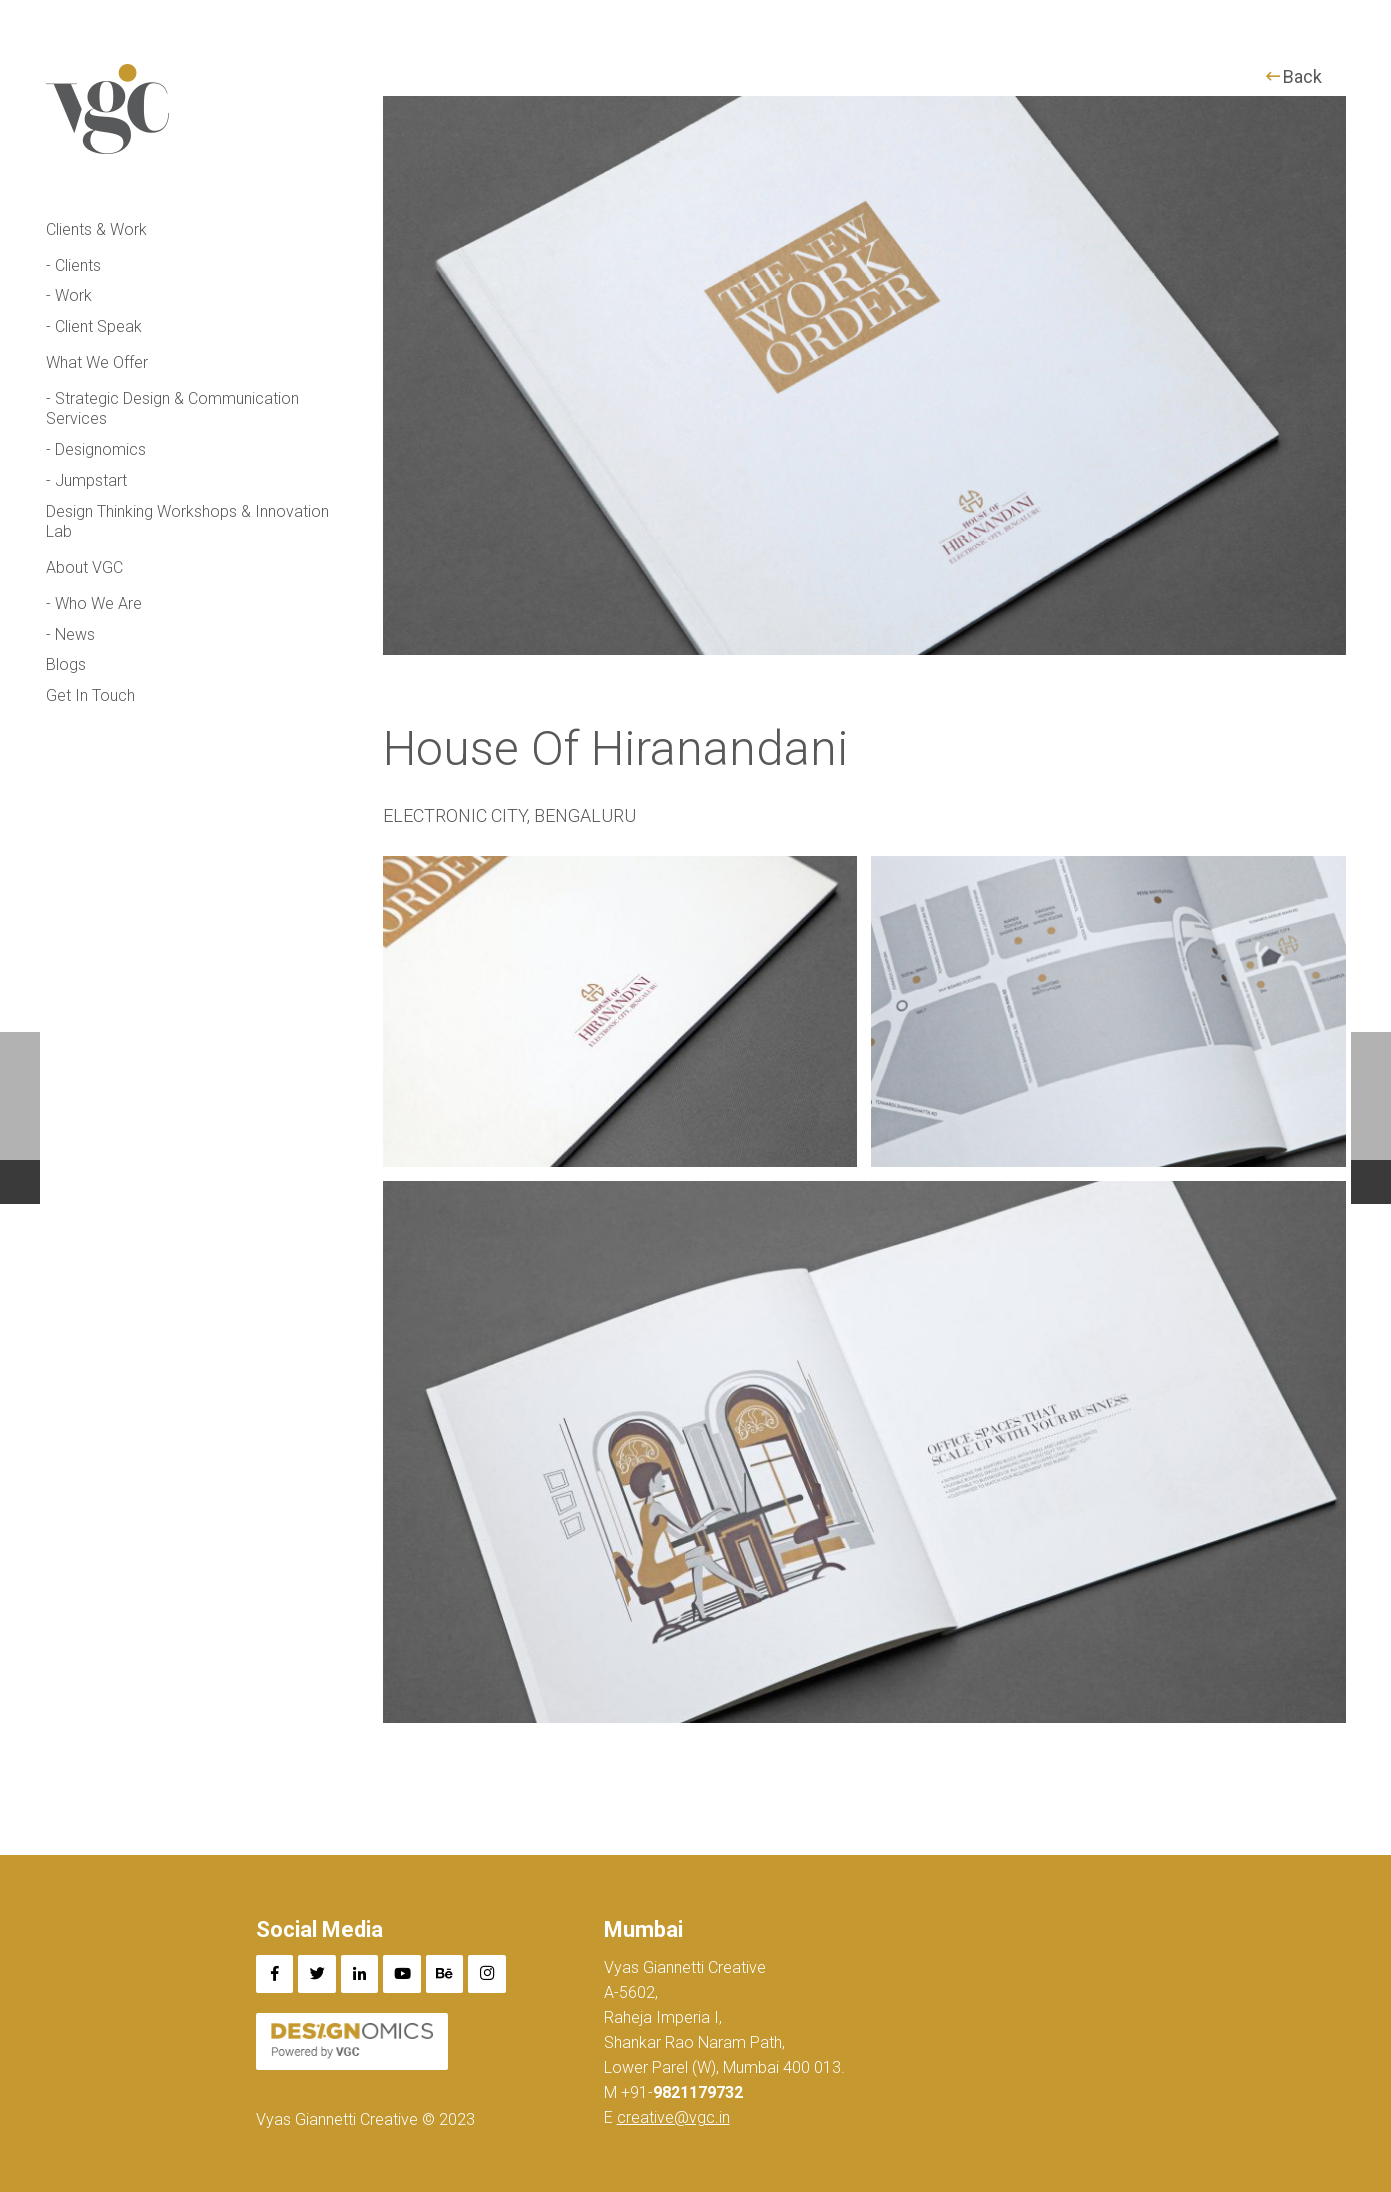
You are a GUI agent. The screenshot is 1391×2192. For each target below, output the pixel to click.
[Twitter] (317, 1974)
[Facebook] (275, 1974)
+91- (680, 2092)
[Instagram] (487, 1974)
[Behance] (445, 1974)
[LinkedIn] (360, 1974)
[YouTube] (402, 1974)
